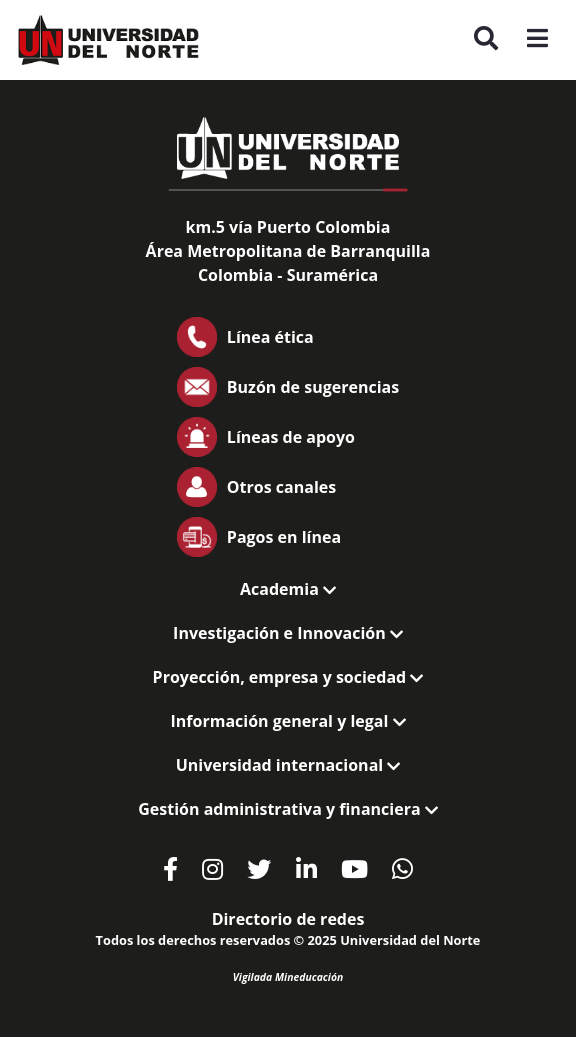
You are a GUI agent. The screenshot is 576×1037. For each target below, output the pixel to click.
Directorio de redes (288, 919)
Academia (288, 589)
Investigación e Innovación (288, 633)
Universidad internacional (288, 765)
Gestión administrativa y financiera (287, 809)
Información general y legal (287, 721)
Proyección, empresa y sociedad (288, 677)
